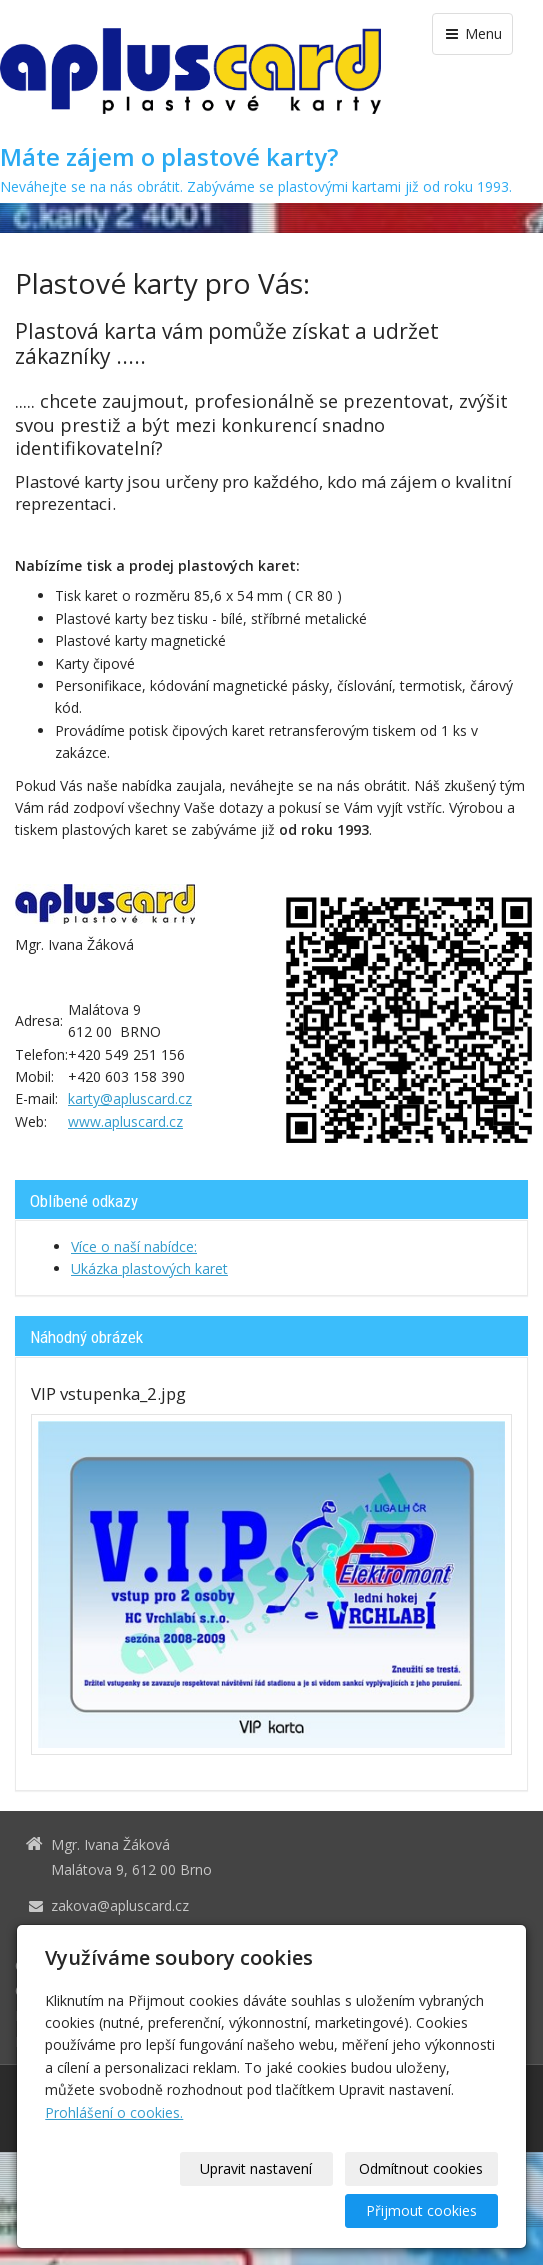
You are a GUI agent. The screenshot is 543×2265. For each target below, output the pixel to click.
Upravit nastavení (256, 2168)
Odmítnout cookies (421, 2168)
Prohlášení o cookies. (114, 2112)
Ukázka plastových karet (149, 1268)
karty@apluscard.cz (130, 1098)
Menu (472, 33)
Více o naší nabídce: (134, 1246)
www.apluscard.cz (125, 1121)
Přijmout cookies (421, 2210)
